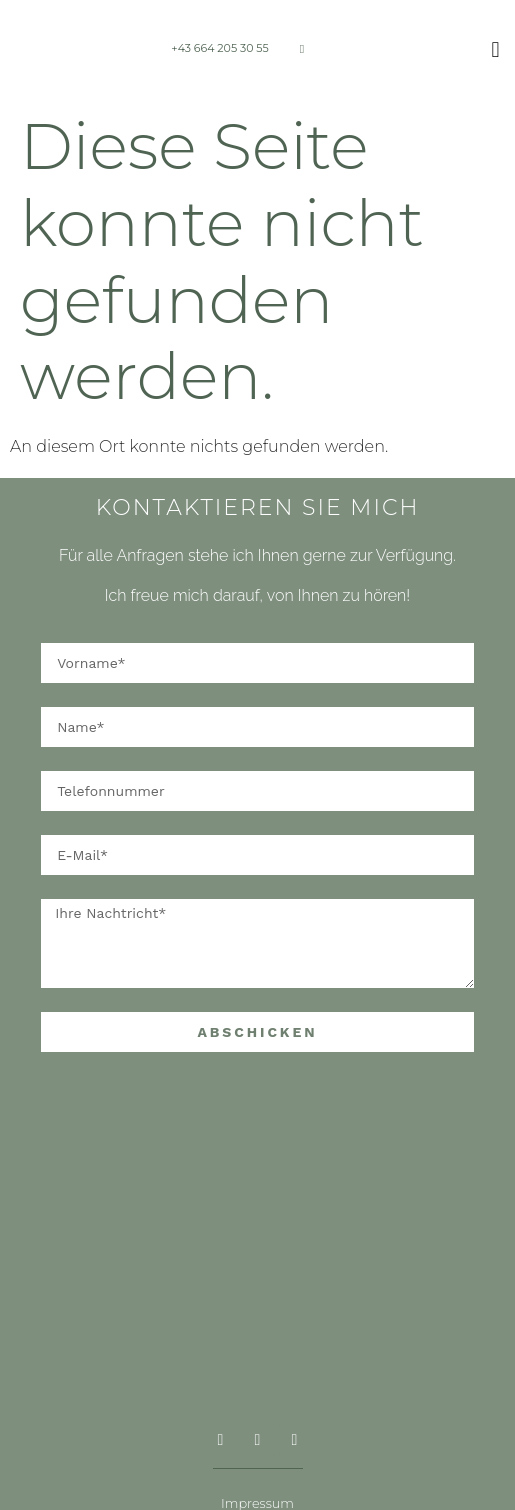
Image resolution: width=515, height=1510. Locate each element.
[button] (495, 50)
